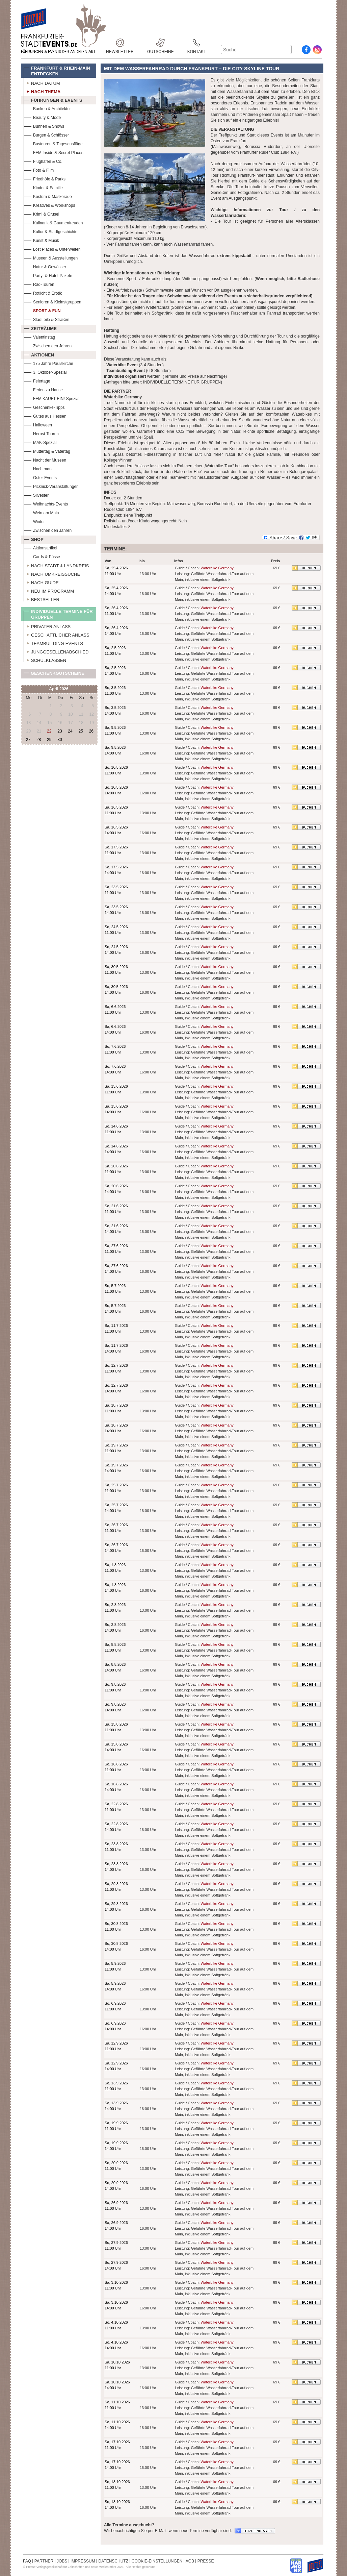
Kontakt (196, 43)
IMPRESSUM (83, 2561)
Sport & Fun (42, 310)
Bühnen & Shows (44, 125)
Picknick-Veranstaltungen (51, 485)
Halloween (38, 424)
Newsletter (120, 43)
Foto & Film (39, 169)
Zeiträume (40, 327)
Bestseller (41, 598)
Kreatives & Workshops (49, 204)
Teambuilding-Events (53, 642)
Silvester (36, 494)
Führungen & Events (53, 99)
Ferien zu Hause (43, 389)
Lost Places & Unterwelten (52, 248)
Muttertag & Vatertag (47, 450)
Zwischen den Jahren (48, 345)
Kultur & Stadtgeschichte (50, 231)
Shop (34, 538)
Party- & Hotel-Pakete (48, 275)
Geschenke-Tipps (44, 406)
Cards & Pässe (42, 556)
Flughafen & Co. (43, 160)
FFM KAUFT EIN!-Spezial (51, 398)
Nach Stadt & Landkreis (56, 565)
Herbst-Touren (41, 433)
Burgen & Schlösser (46, 134)
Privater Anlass (47, 625)
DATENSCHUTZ (113, 2561)
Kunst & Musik (41, 240)
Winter (34, 521)
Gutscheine (160, 43)
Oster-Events (40, 477)
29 (49, 739)
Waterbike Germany (217, 568)
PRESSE (205, 2561)
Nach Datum (42, 82)
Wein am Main (41, 512)
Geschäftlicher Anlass (56, 634)
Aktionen (39, 354)
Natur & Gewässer (45, 266)
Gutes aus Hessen (45, 415)
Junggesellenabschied (56, 651)
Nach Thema (42, 91)
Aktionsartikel (40, 547)
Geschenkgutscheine (54, 674)
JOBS (62, 2561)
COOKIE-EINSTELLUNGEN (157, 2561)
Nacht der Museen (45, 459)
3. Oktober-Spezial (45, 371)
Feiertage (37, 380)
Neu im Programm (49, 590)
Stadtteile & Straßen (46, 319)
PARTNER (43, 2561)
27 (28, 739)
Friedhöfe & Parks (44, 178)
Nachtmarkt (39, 468)
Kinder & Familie (43, 187)
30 (59, 739)
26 (91, 731)
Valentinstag (39, 336)
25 (80, 731)
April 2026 (58, 689)
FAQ (27, 2561)
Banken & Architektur (47, 108)
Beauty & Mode (42, 117)
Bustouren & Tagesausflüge (53, 143)
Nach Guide (41, 581)
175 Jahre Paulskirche (48, 363)
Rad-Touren (39, 283)
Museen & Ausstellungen (51, 257)
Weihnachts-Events (46, 503)
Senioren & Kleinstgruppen (52, 301)
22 (49, 731)
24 (70, 731)
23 (59, 731)
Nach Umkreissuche (52, 573)
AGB (190, 2561)
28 (38, 739)
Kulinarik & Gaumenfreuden (53, 222)
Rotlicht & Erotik (43, 292)
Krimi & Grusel (41, 213)
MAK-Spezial (40, 442)
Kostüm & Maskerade (48, 196)
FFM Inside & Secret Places (53, 152)
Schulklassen (45, 659)
